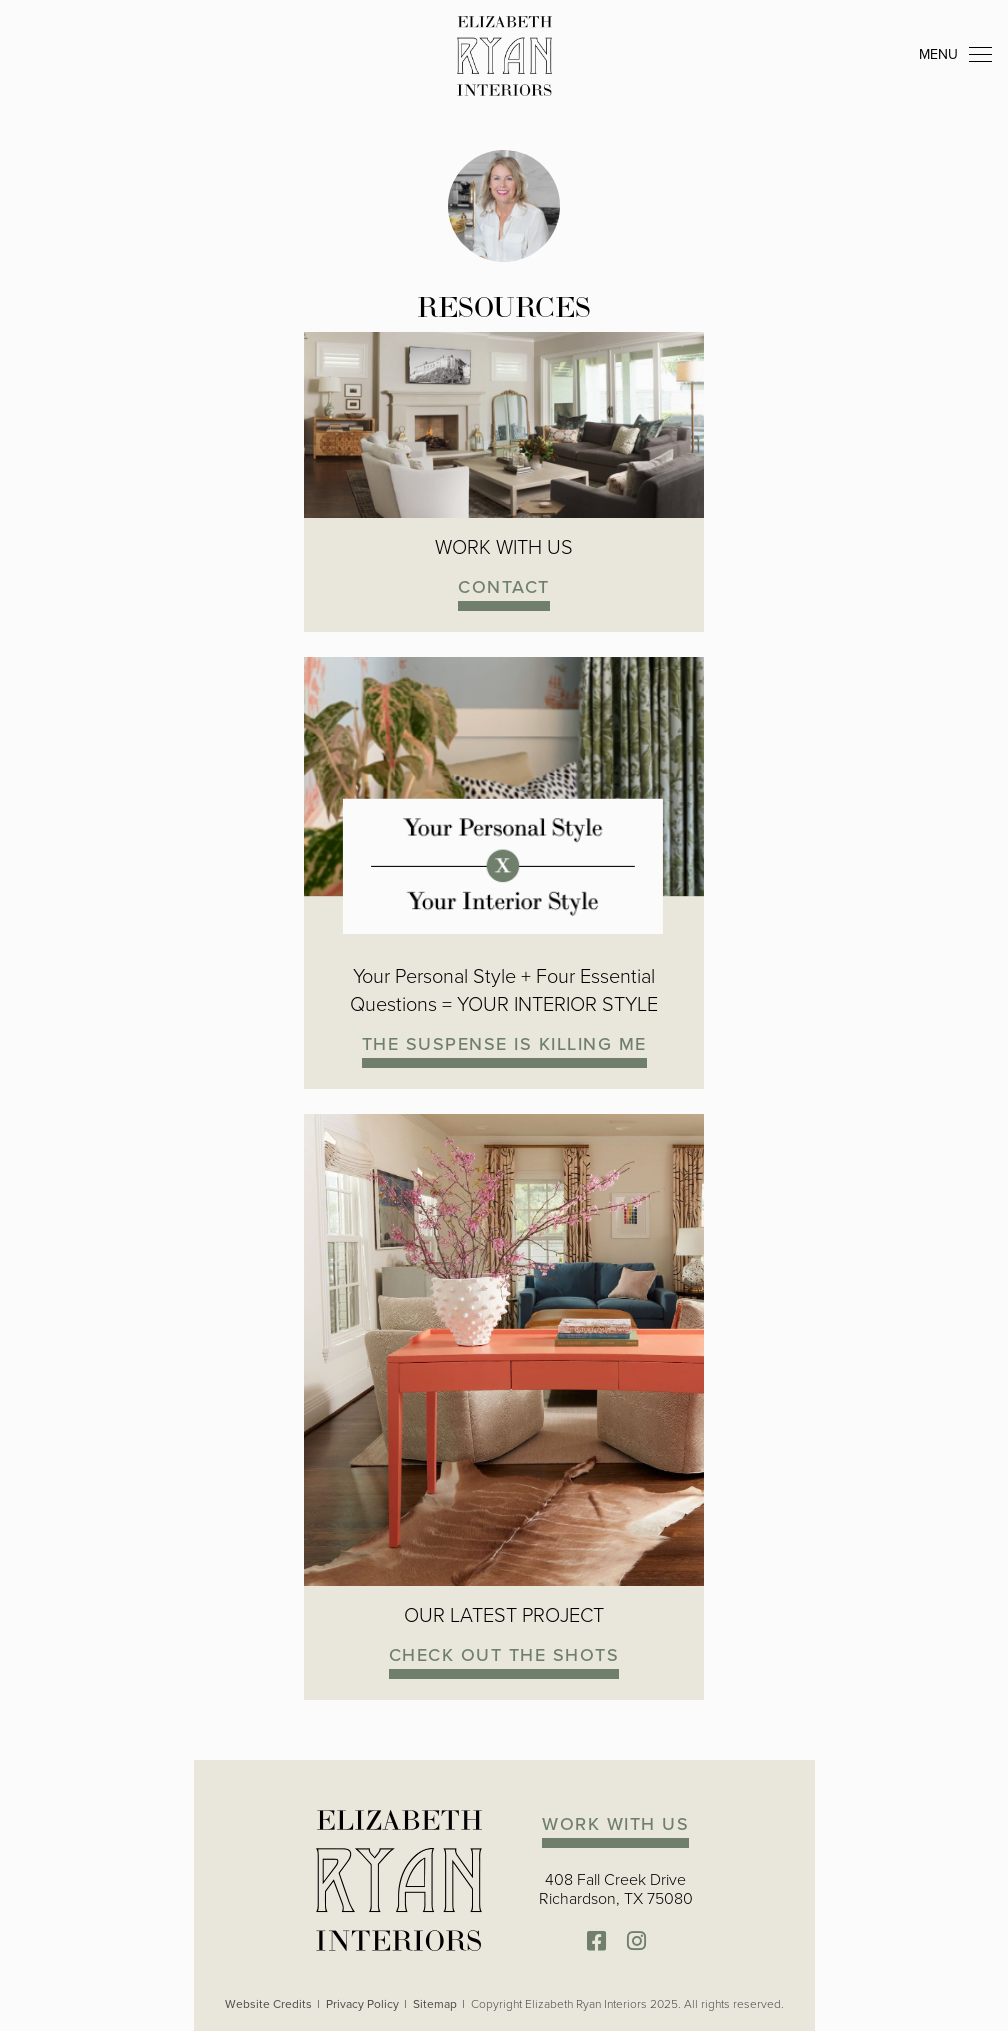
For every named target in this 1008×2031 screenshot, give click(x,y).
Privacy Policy (362, 2004)
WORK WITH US (615, 1823)
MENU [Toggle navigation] (955, 55)
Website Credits (268, 2004)
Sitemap (435, 2004)
